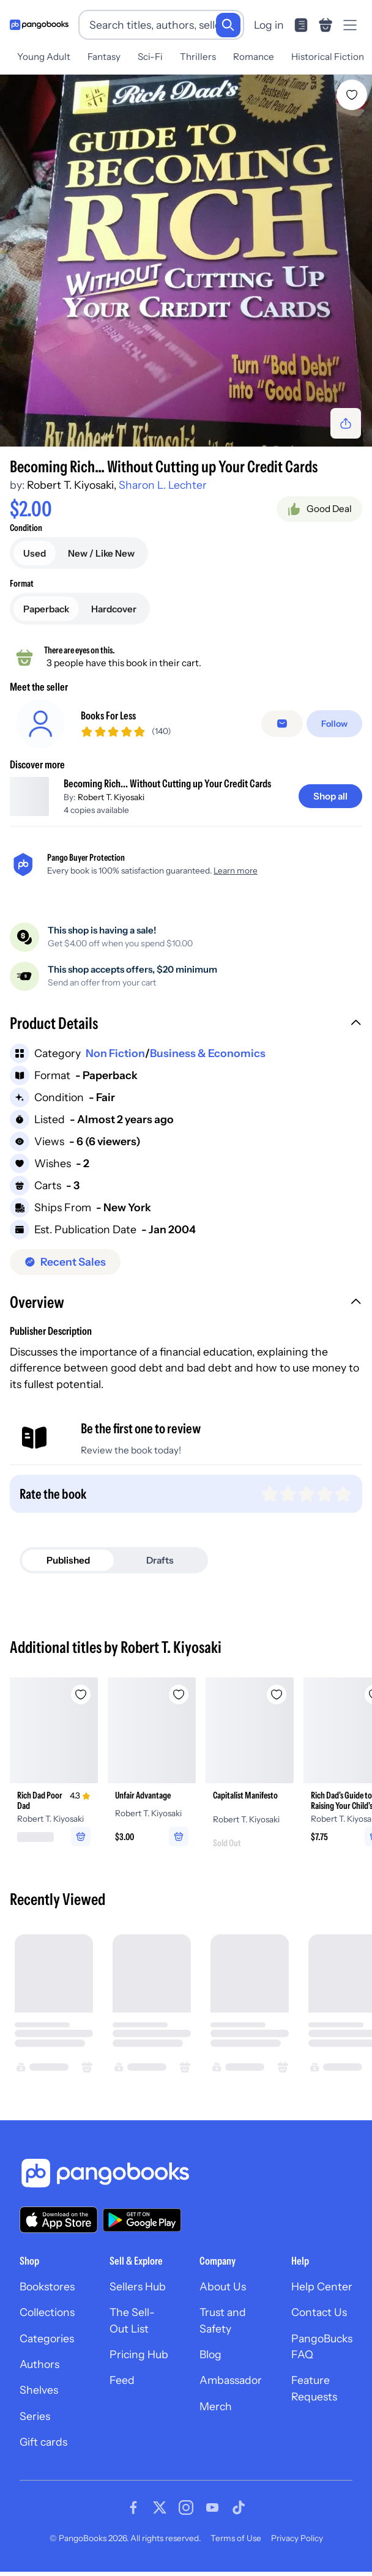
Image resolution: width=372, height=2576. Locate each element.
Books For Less (108, 720)
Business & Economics (208, 1061)
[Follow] (334, 728)
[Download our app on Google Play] (142, 2228)
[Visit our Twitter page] (159, 2516)
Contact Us (319, 2321)
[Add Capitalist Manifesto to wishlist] (276, 1703)
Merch (215, 2414)
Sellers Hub (138, 2294)
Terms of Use (235, 2547)
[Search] (228, 25)
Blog (210, 2362)
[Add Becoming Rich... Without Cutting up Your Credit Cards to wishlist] (352, 95)
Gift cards (43, 2450)
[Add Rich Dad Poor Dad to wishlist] (81, 1703)
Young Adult (43, 56)
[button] (186, 1033)
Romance (253, 56)
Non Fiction (115, 1061)
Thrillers (198, 56)
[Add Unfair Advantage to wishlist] (178, 1703)
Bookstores (47, 2294)
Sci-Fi (150, 56)
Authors (39, 2372)
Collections (47, 2321)
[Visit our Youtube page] (212, 2516)
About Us (222, 2294)
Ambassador (230, 2389)
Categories (47, 2346)
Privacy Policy (297, 2547)
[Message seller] (282, 728)
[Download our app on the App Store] (59, 2229)
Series (35, 2424)
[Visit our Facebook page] (133, 2516)
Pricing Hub (139, 2362)
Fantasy (104, 56)
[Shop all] (330, 805)
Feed (122, 2389)
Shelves (39, 2398)
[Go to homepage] (39, 25)
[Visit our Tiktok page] (238, 2516)
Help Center (321, 2294)
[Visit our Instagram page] (186, 2516)
